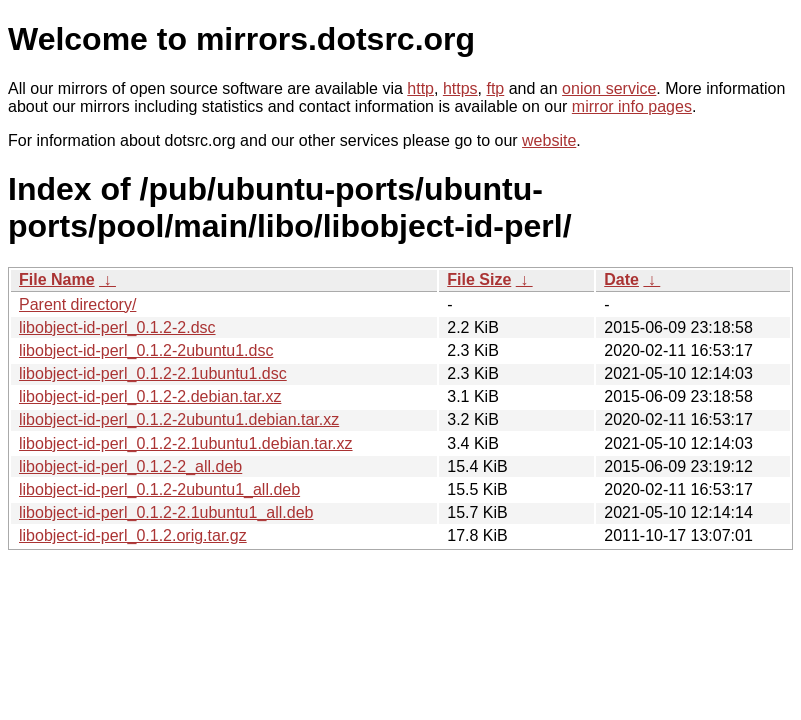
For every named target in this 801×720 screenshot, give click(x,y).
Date (621, 279)
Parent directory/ (77, 304)
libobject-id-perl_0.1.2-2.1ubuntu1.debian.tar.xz (186, 443)
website (549, 140)
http (420, 88)
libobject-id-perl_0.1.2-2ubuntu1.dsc (146, 350)
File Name (57, 279)
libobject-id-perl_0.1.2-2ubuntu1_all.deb (159, 489)
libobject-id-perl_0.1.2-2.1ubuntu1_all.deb (166, 512)
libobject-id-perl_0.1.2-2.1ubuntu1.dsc (153, 373)
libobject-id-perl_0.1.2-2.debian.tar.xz (150, 396)
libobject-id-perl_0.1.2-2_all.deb (130, 466)
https (460, 88)
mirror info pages (632, 106)
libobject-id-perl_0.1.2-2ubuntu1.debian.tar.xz (179, 419)
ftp (495, 88)
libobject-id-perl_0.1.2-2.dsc (117, 327)
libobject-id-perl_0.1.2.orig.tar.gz (133, 535)
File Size (479, 279)
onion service (609, 88)
